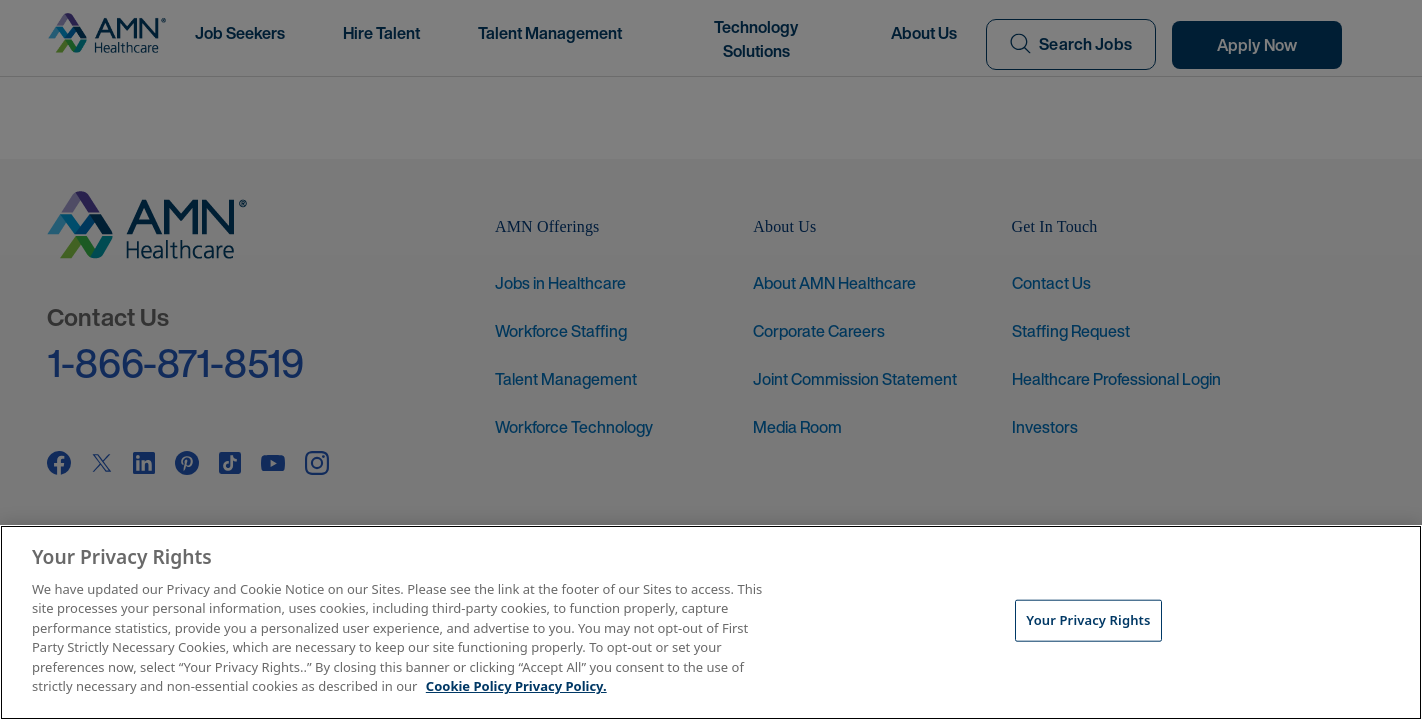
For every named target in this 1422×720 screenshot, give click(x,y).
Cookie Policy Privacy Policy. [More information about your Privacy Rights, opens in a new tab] (516, 686)
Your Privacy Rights (1088, 620)
